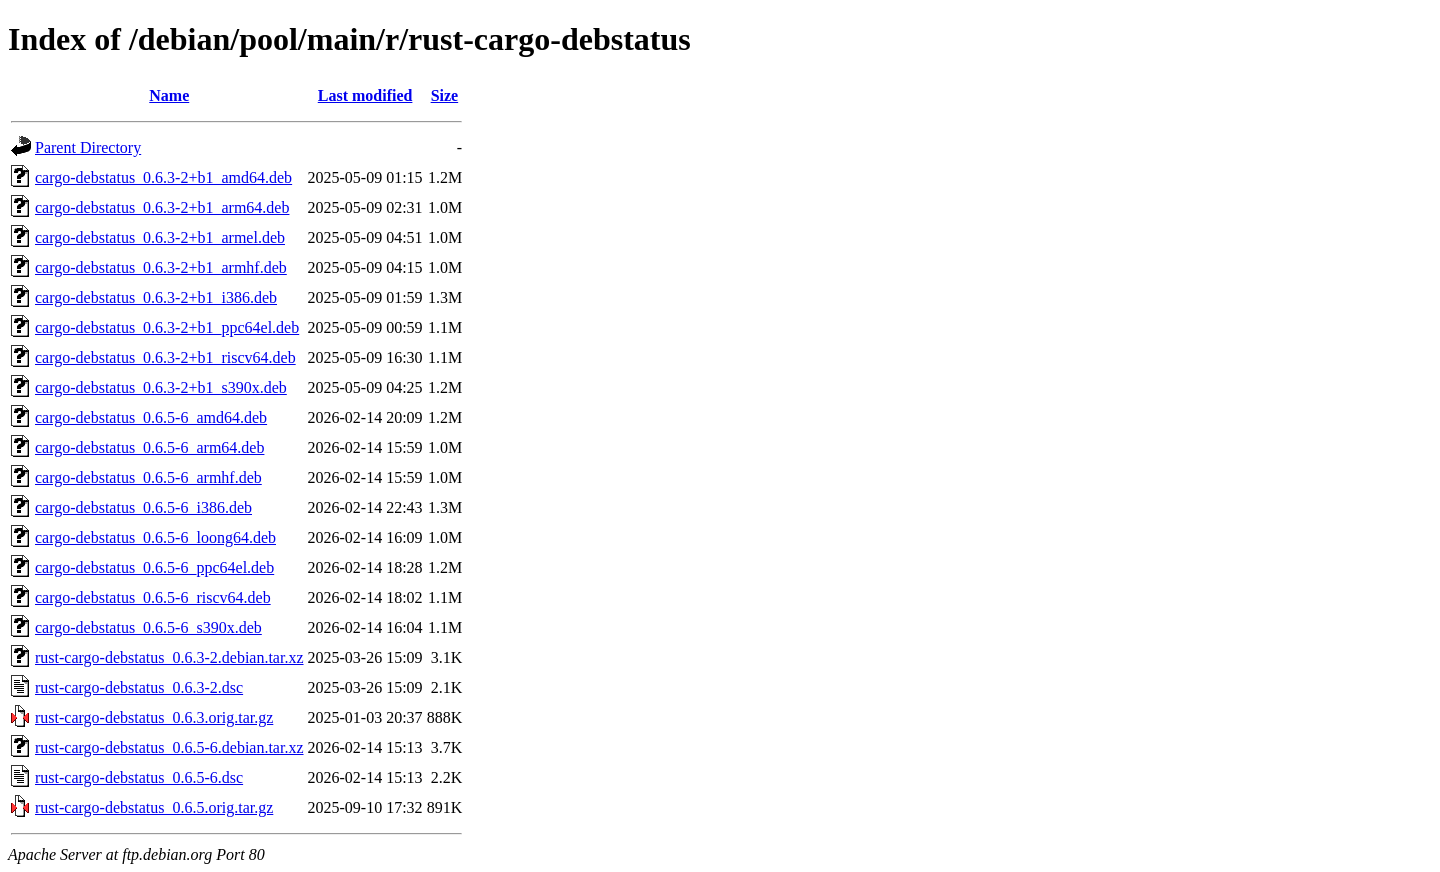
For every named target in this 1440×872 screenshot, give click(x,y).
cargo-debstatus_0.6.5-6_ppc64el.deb (154, 567)
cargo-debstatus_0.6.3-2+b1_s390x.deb (161, 387)
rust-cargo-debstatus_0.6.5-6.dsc (139, 777)
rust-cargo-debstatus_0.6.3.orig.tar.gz (154, 717)
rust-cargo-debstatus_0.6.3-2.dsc (139, 687)
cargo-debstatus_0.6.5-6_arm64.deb (149, 447)
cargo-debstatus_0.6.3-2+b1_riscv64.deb (165, 357)
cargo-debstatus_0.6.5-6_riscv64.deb (153, 597)
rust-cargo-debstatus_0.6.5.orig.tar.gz (154, 807)
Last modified (365, 95)
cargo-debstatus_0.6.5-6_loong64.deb (155, 537)
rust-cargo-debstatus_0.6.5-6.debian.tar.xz (169, 747)
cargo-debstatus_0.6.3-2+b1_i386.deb (156, 297)
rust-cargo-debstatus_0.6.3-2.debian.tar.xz (169, 657)
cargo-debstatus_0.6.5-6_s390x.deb (148, 627)
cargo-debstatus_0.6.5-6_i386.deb (143, 507)
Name (169, 95)
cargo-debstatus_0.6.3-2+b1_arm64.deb (162, 207)
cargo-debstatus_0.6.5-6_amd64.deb (151, 417)
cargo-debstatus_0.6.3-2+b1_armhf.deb (161, 267)
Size (445, 95)
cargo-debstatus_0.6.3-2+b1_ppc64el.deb (167, 327)
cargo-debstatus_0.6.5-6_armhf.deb (148, 477)
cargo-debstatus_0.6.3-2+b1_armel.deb (160, 237)
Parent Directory (88, 147)
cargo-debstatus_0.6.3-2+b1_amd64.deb (163, 177)
